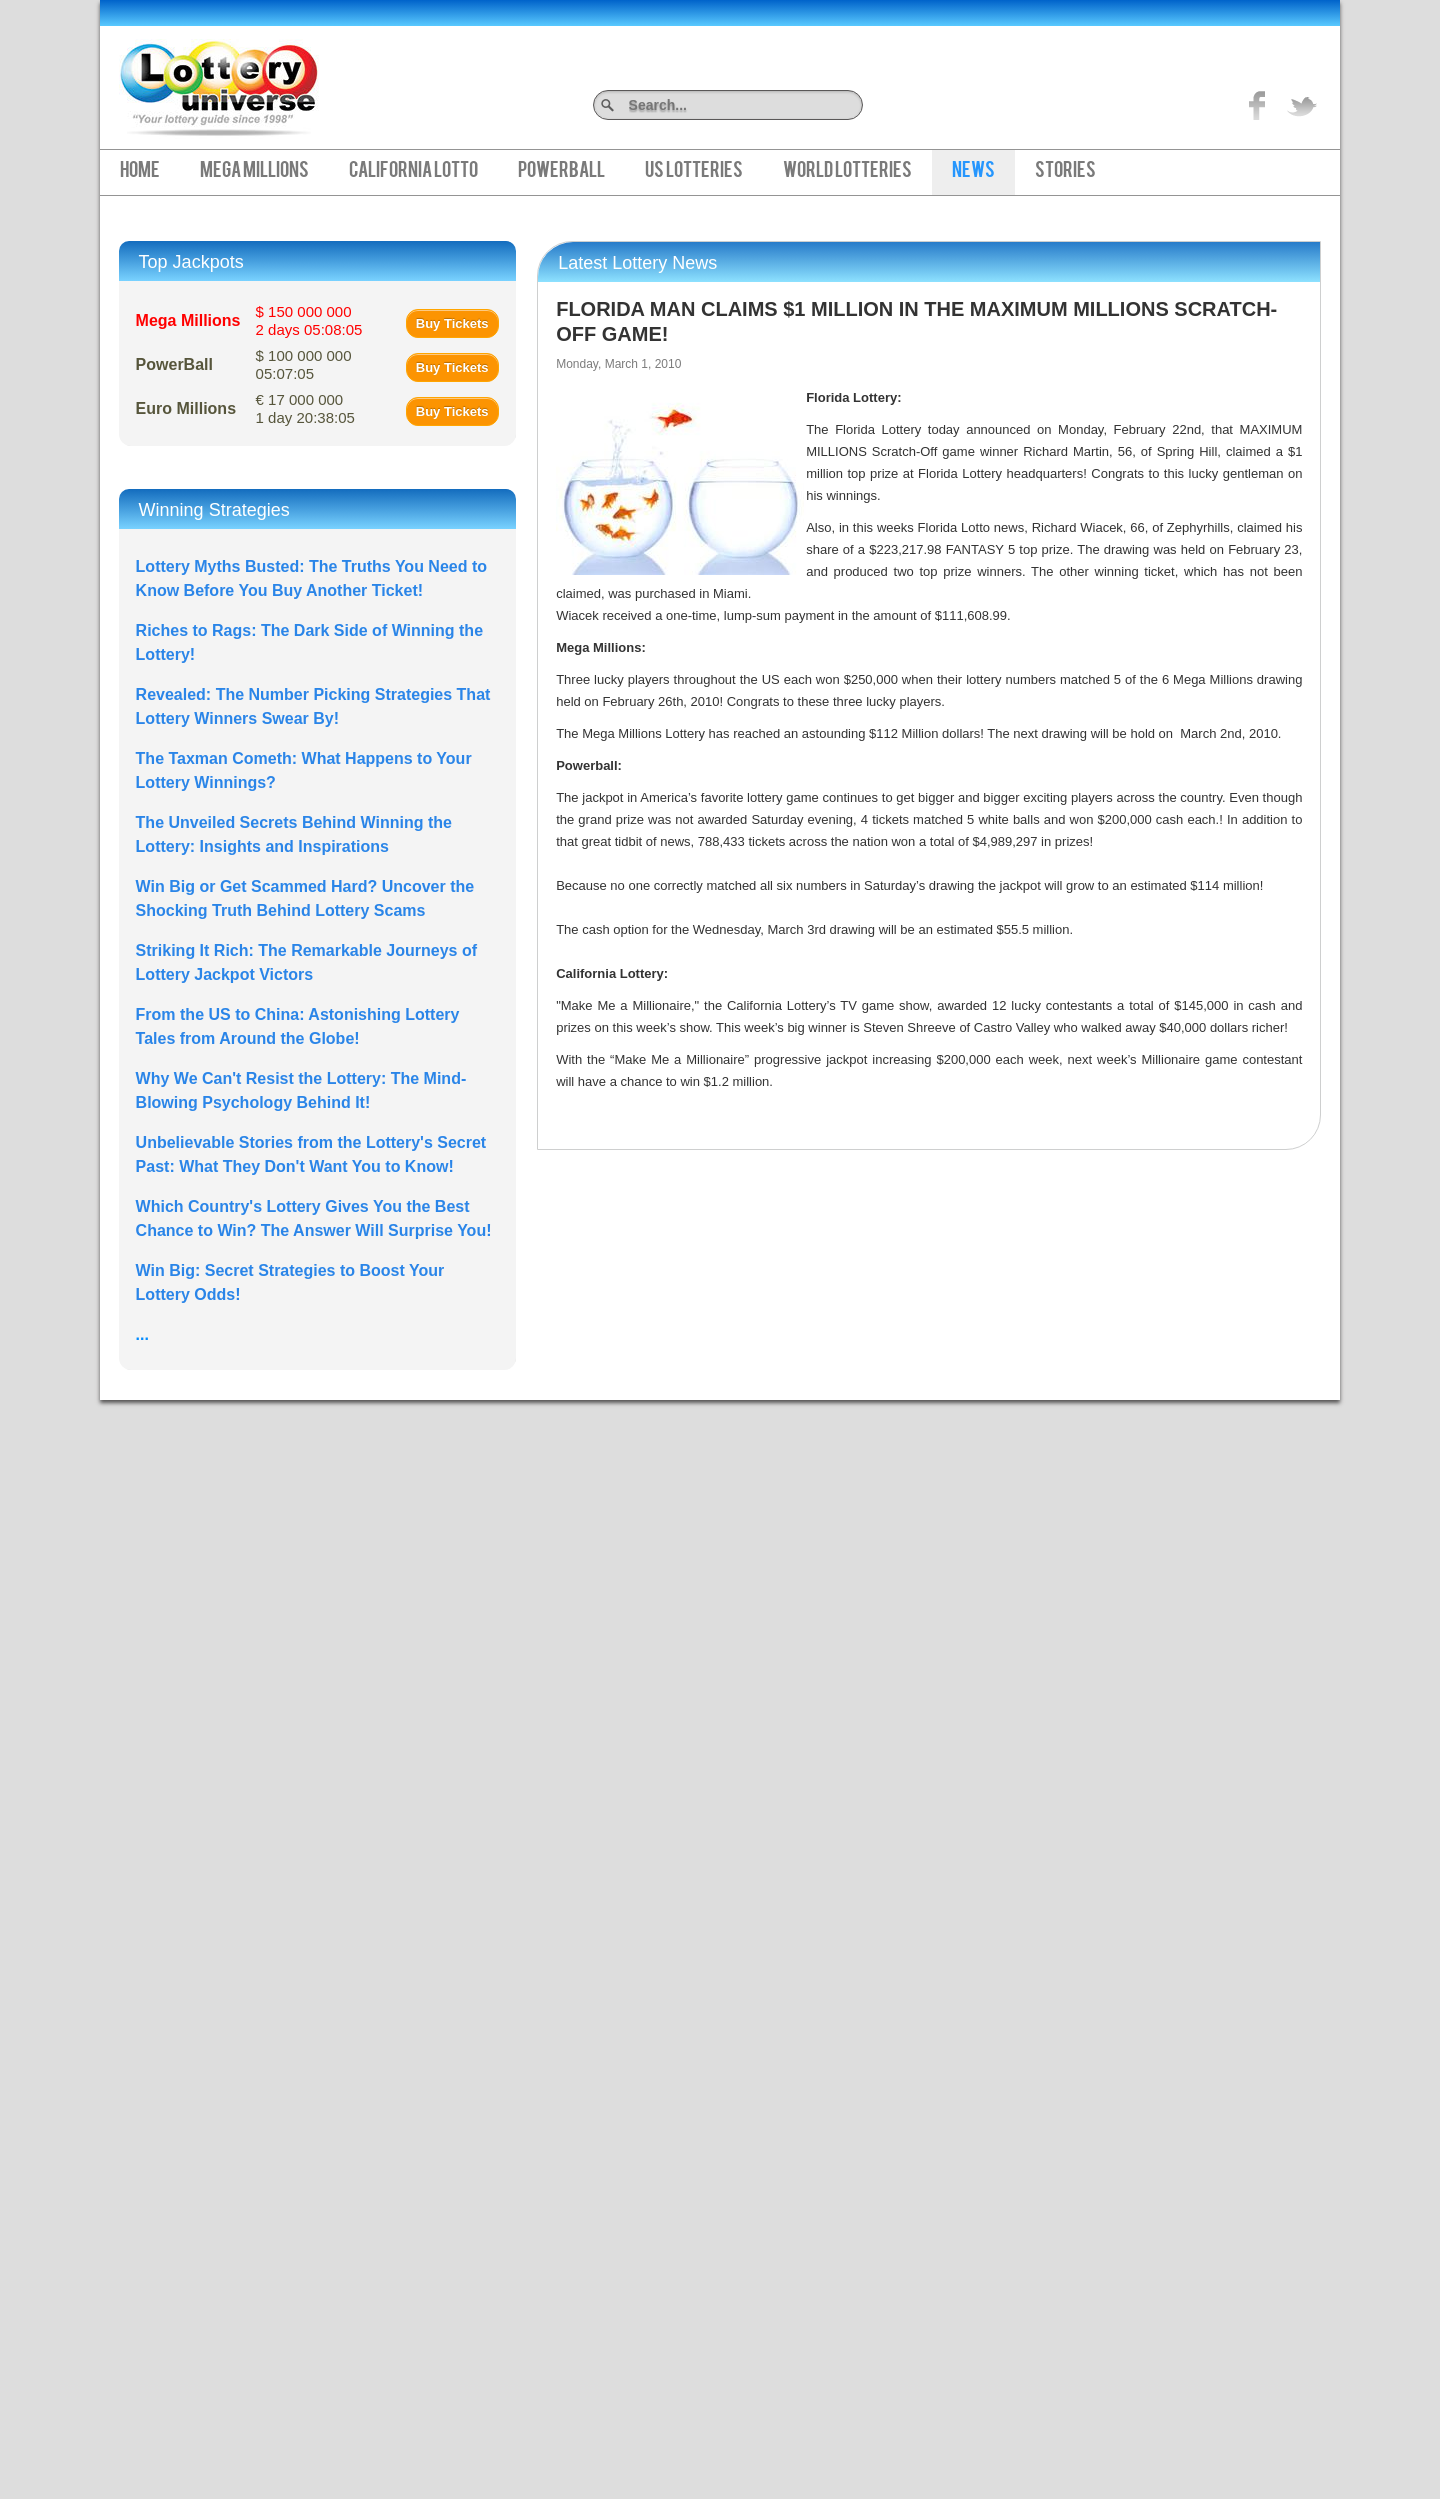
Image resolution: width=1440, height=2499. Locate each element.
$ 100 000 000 (304, 364)
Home (140, 172)
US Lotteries (694, 172)
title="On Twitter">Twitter (1302, 105)
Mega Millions (254, 172)
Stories (1065, 172)
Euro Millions (186, 408)
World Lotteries (847, 172)
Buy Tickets (452, 323)
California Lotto (413, 172)
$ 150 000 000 (309, 320)
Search (855, 104)
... (142, 1334)
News (973, 172)
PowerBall (561, 172)
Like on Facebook (1258, 105)
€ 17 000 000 (305, 408)
